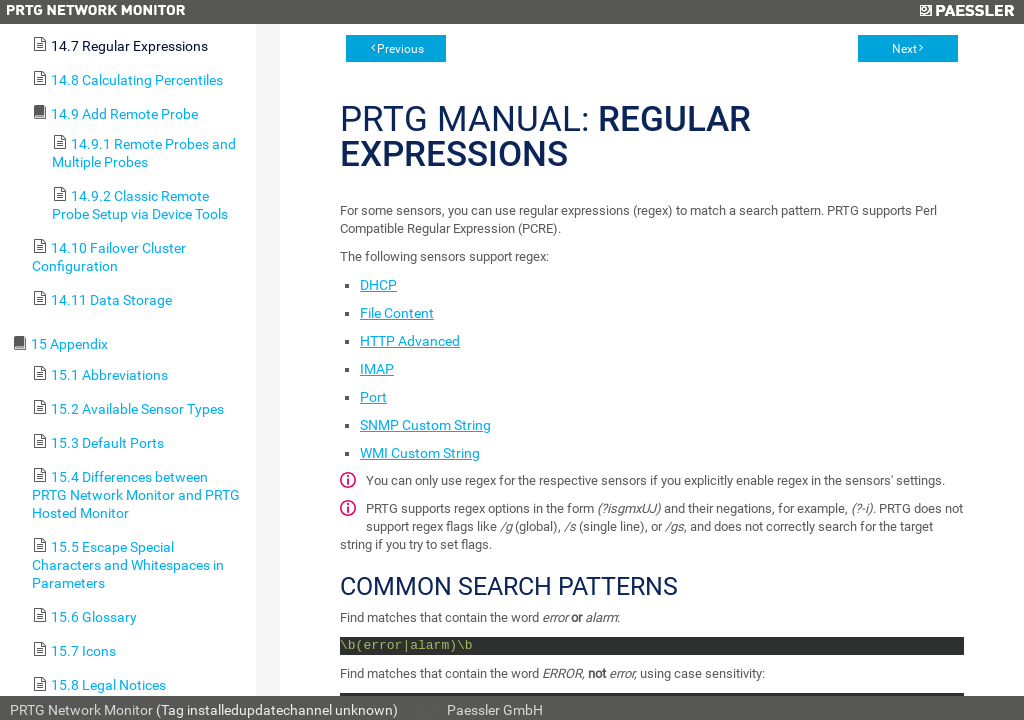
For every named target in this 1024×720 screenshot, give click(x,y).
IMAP (377, 369)
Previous (400, 49)
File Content (397, 313)
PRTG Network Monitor (81, 710)
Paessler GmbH (495, 710)
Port (373, 397)
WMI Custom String (420, 453)
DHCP (378, 285)
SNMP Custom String (425, 425)
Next (904, 49)
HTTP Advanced (410, 341)
